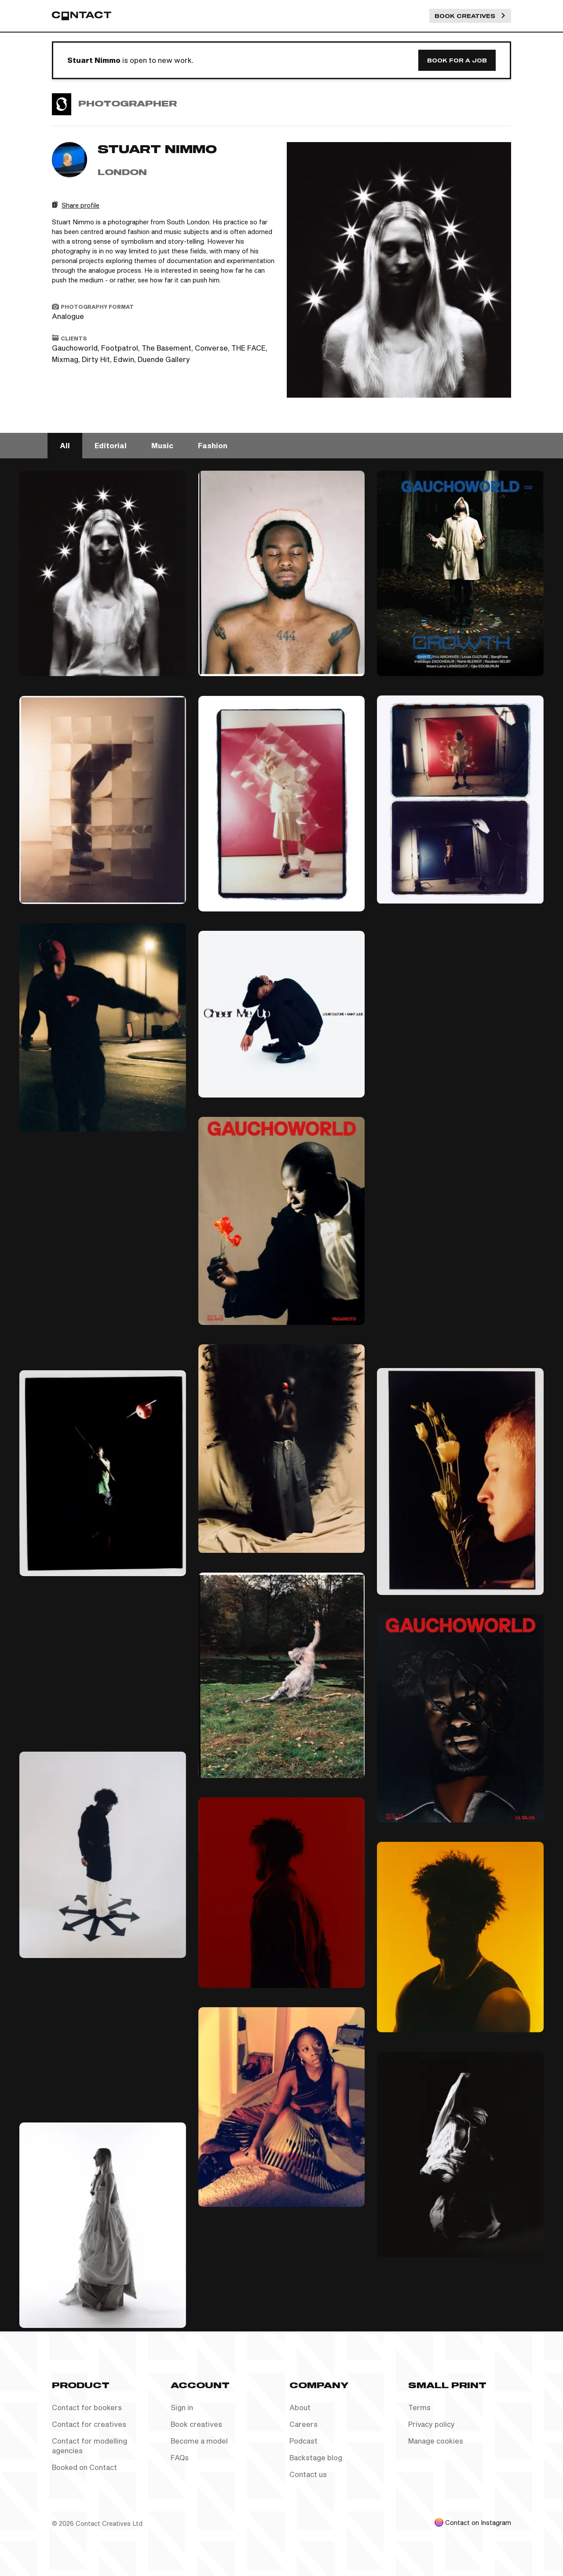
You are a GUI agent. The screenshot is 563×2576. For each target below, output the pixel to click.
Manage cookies (435, 2441)
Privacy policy (431, 2424)
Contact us (308, 2474)
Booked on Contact (84, 2467)
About (300, 2407)
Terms (419, 2407)
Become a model (199, 2441)
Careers (303, 2424)
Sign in (182, 2407)
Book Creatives (470, 16)
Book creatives (196, 2424)
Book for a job (457, 60)
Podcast (303, 2441)
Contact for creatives (89, 2424)
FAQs (180, 2457)
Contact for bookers (87, 2407)
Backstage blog (315, 2457)
